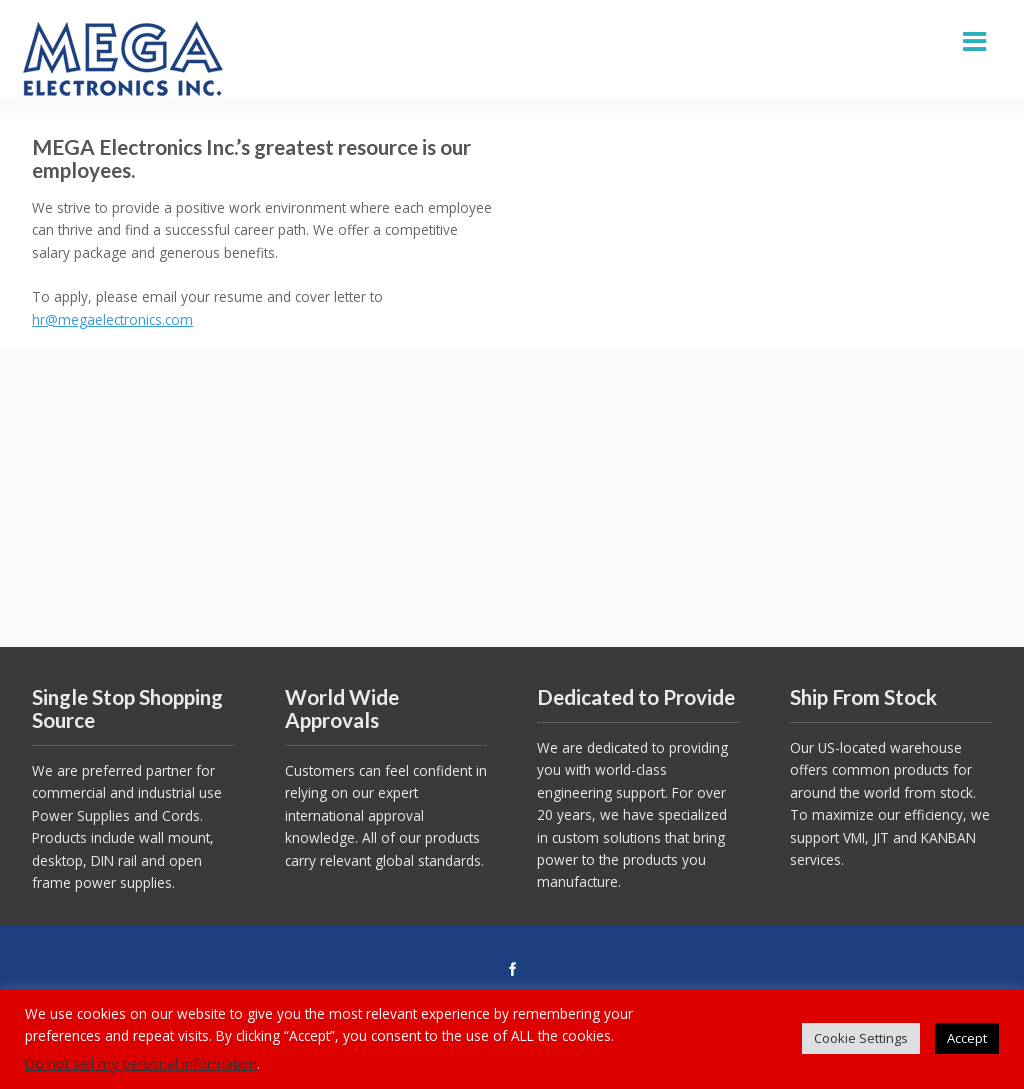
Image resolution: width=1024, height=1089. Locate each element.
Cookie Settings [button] (861, 1038)
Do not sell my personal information (141, 1063)
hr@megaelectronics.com (112, 319)
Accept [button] (967, 1038)
